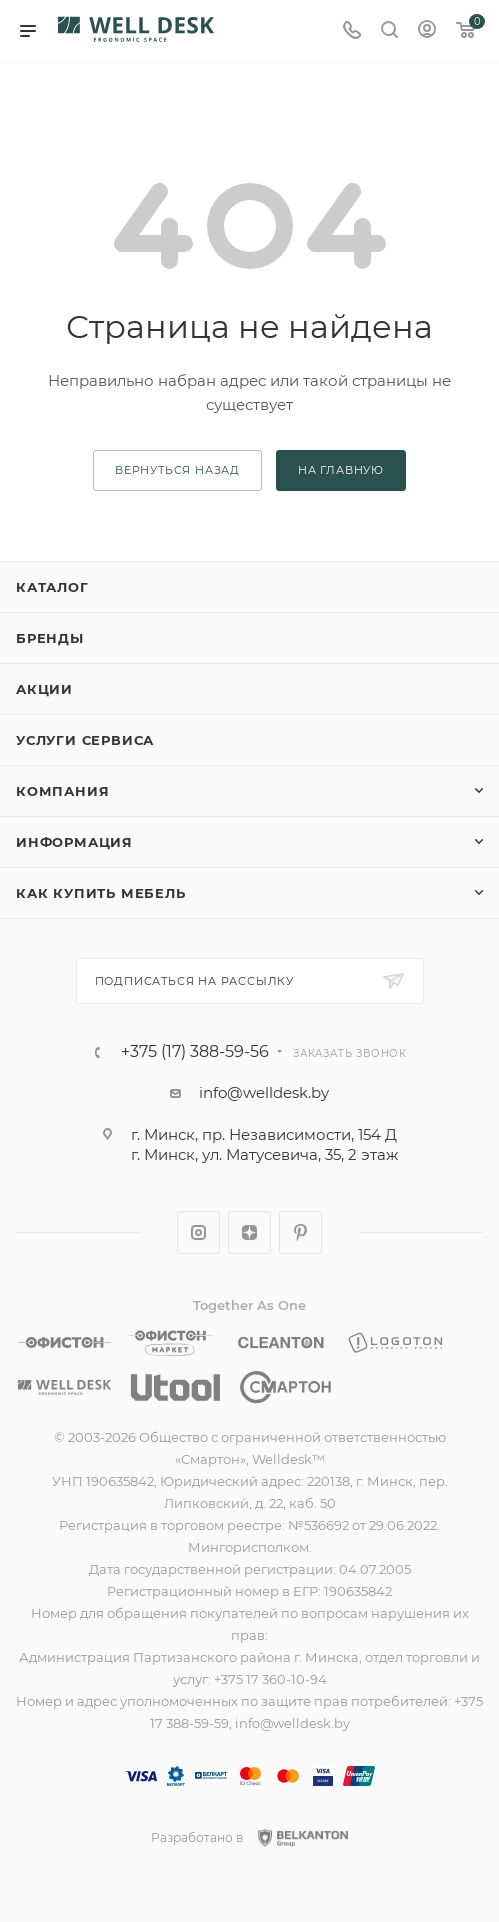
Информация (74, 842)
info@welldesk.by (264, 1092)
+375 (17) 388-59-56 (195, 1052)
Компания (62, 791)
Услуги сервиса (85, 740)
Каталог (52, 587)
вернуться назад (177, 470)
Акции (44, 689)
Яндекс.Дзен (249, 1232)
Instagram (198, 1232)
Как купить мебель (101, 893)
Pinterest (300, 1232)
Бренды (50, 638)
